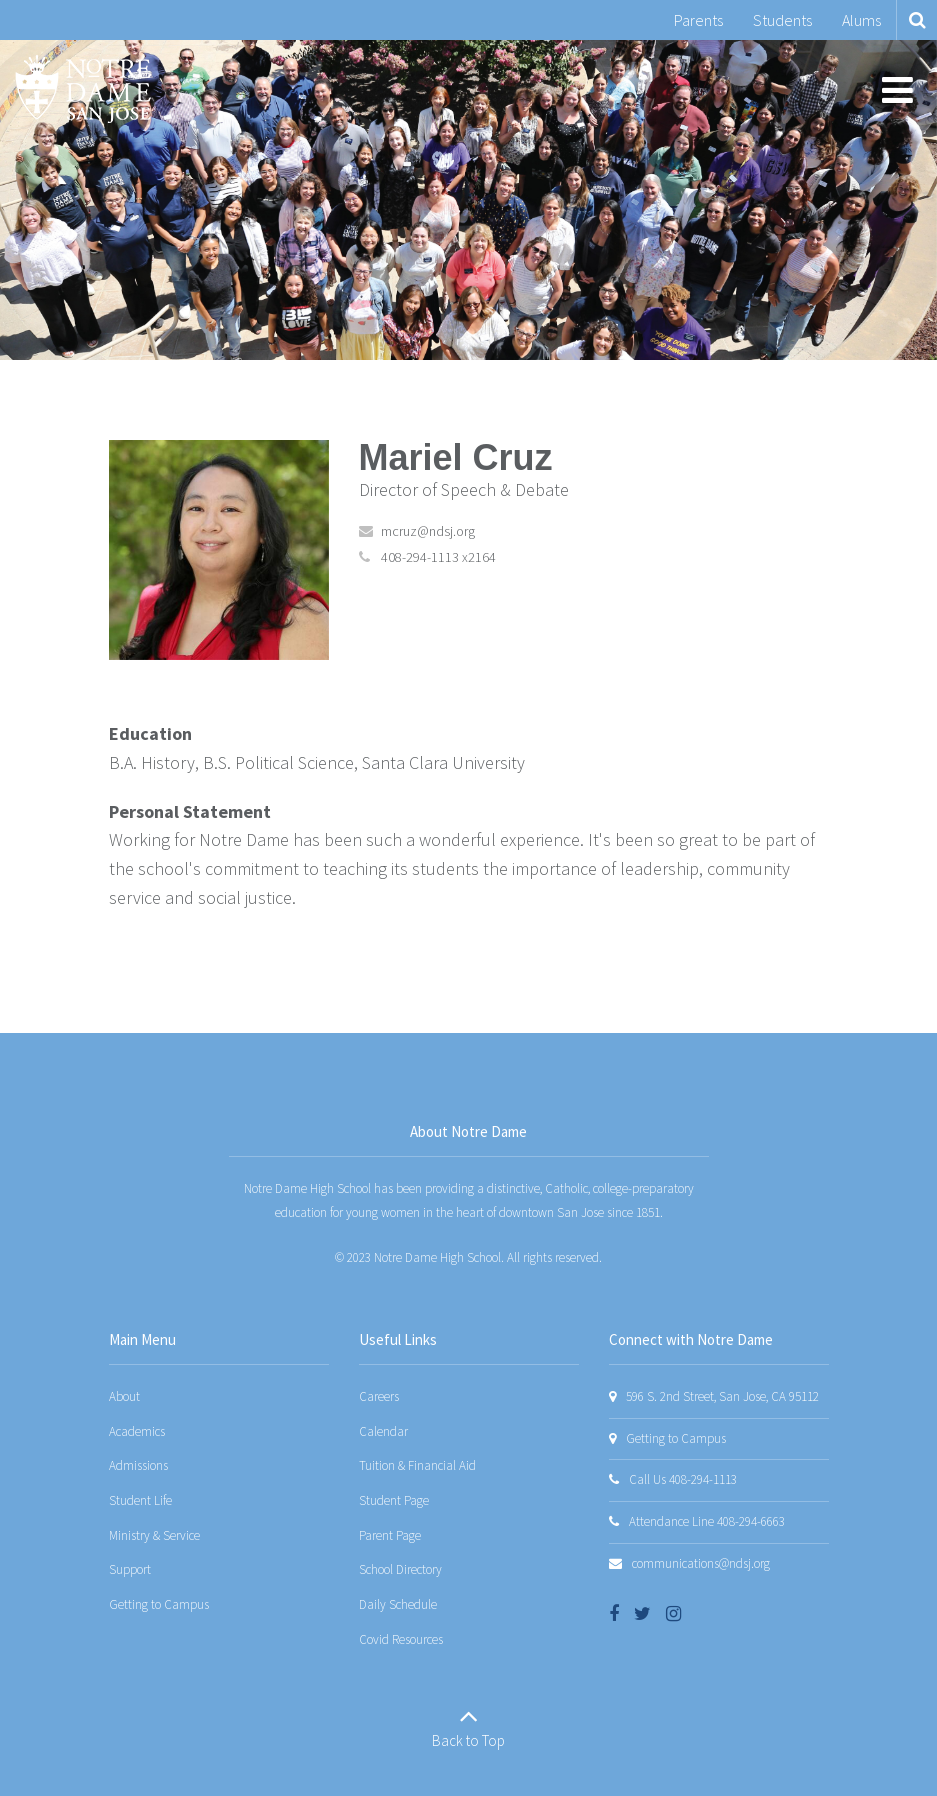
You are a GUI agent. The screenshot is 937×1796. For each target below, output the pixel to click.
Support (130, 1569)
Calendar (383, 1431)
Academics (137, 1431)
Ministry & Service (154, 1535)
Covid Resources (401, 1639)
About (124, 1396)
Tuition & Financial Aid (417, 1465)
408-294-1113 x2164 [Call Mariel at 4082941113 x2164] (438, 557)
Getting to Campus (159, 1604)
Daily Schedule (398, 1604)
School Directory (400, 1569)
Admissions (138, 1465)
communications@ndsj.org (701, 1563)
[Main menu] (897, 89)
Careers (379, 1396)
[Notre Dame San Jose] (83, 89)
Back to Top (468, 1740)
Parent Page (390, 1535)
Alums (861, 20)
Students (782, 20)
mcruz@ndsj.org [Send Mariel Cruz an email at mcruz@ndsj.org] (428, 531)
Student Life (140, 1500)
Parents (698, 20)
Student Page (394, 1500)
